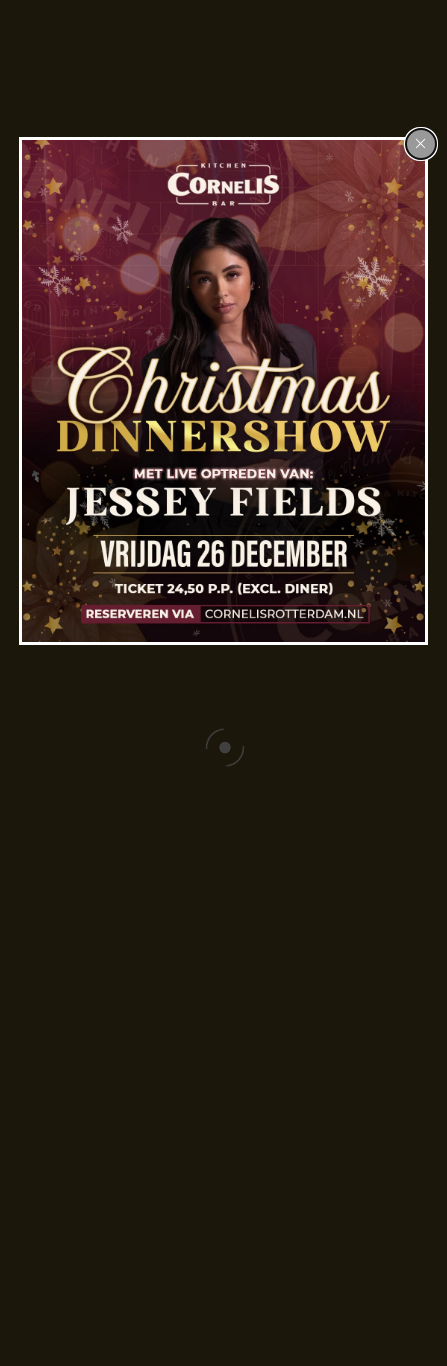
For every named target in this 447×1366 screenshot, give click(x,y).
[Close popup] (421, 144)
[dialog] (223, 391)
